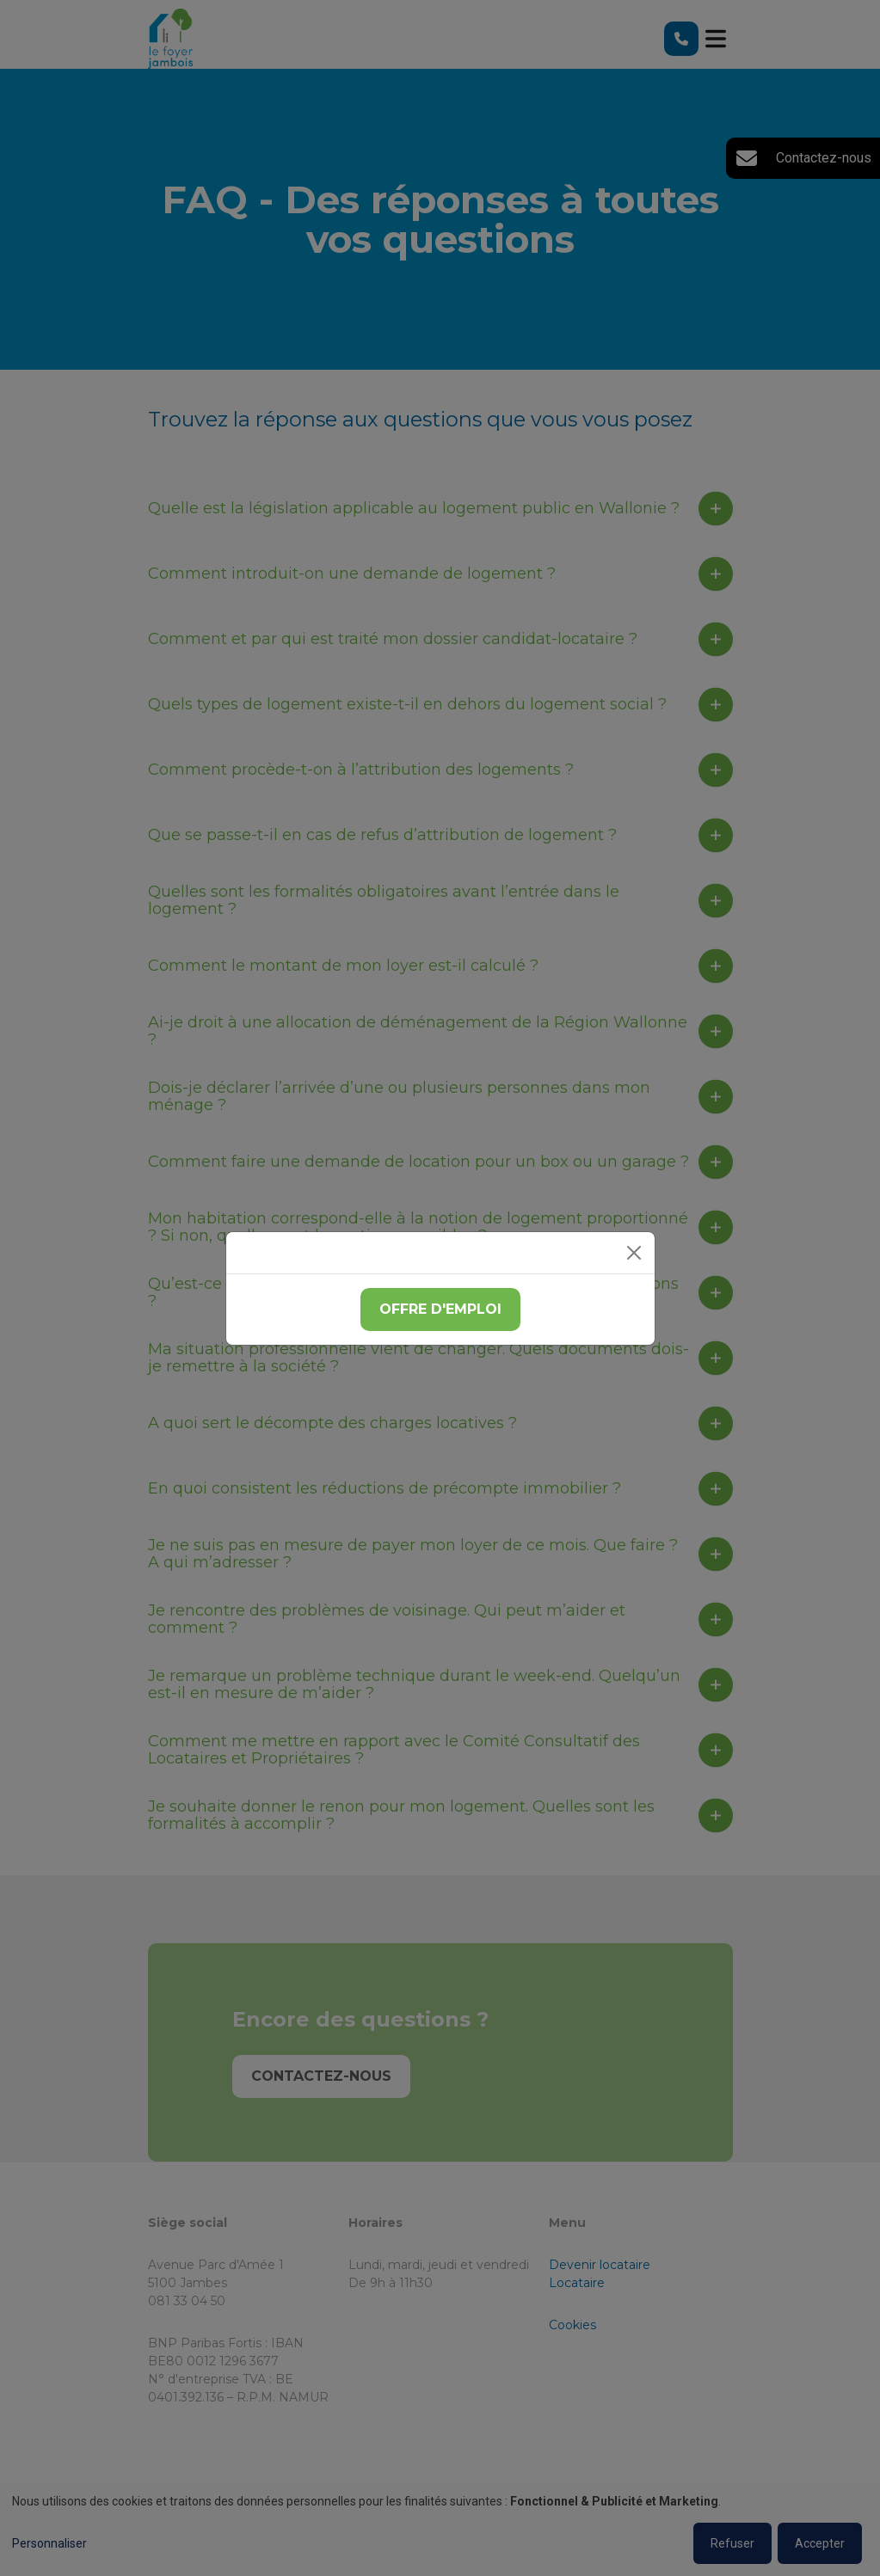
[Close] (634, 1253)
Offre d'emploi (440, 1309)
